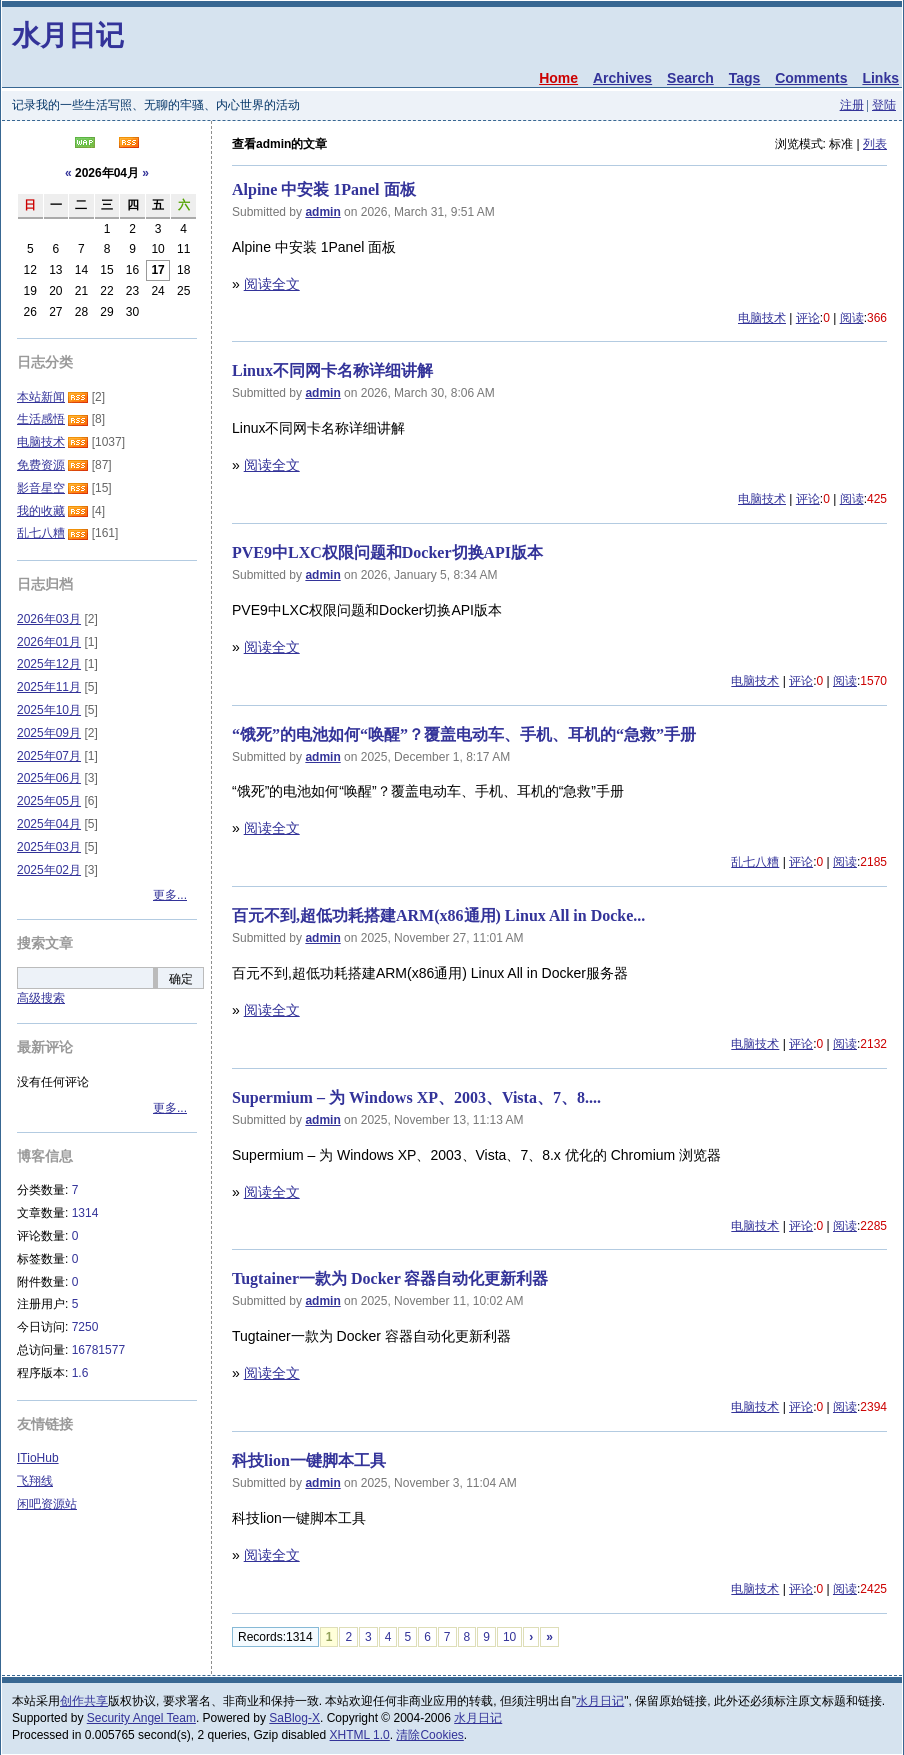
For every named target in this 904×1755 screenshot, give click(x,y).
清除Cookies (429, 1735)
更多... (170, 895)
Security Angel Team (141, 1718)
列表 (875, 144)
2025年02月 (49, 870)
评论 (808, 318)
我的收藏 (41, 511)
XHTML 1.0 (360, 1735)
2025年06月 (49, 778)
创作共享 (84, 1701)
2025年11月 (49, 687)
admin (322, 212)
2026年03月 (49, 619)
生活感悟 (41, 419)
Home (558, 78)
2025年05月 (49, 801)
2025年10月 (49, 710)
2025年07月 (49, 756)
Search (690, 78)
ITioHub (38, 1458)
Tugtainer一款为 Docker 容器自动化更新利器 (390, 1278)
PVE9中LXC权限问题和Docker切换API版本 (387, 552)
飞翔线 (35, 1481)
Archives (622, 78)
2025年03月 (49, 847)
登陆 (884, 105)
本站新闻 (41, 397)
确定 (181, 979)
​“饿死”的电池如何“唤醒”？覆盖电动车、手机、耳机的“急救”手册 (464, 734)
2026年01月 (49, 642)
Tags (745, 78)
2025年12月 (49, 664)
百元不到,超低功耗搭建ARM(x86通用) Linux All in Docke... (438, 915)
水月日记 (68, 35)
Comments (811, 78)
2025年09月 (49, 733)
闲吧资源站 (47, 1504)
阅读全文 (272, 284)
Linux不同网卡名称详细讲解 (332, 370)
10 (509, 1637)
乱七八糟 (755, 862)
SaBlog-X (294, 1718)
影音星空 (41, 488)
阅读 (852, 318)
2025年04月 (49, 824)
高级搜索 (41, 998)
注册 (852, 105)
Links (880, 78)
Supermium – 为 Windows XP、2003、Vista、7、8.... (416, 1097)
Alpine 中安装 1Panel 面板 (324, 189)
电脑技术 (762, 318)
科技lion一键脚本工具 (309, 1460)
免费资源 (41, 465)
